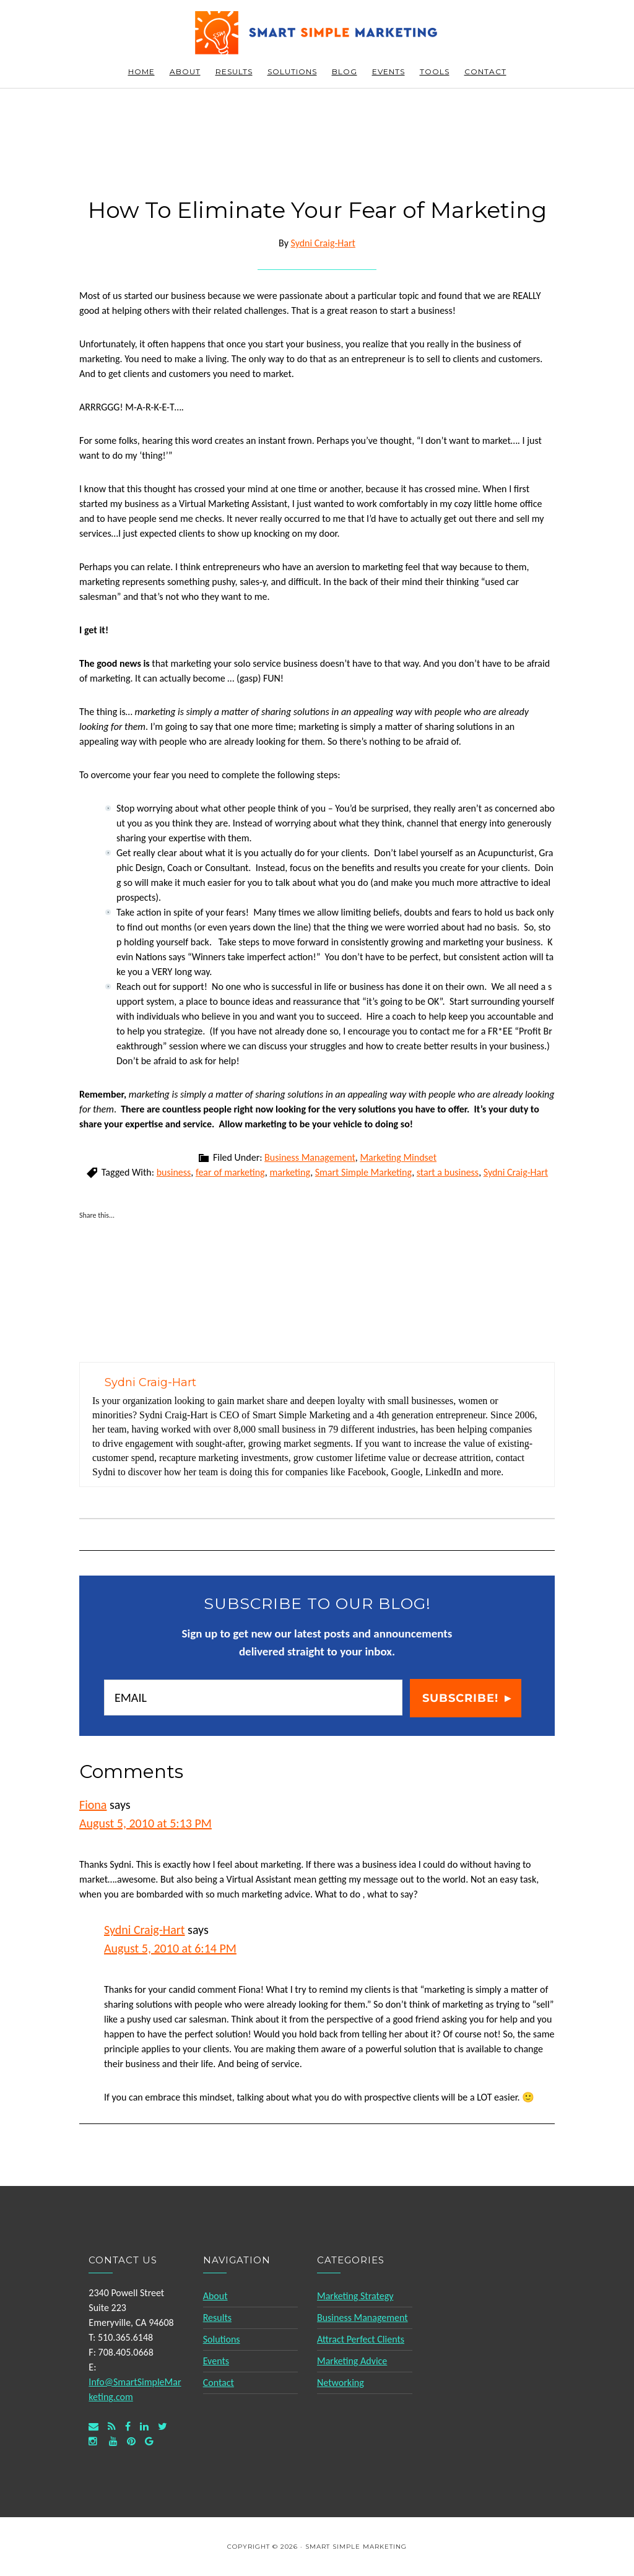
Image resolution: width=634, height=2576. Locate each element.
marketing (289, 1172)
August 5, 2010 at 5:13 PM (145, 1823)
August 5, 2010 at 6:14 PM (170, 1948)
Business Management (309, 1157)
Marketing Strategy (355, 2296)
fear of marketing (230, 1172)
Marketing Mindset (398, 1157)
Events (216, 2361)
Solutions (221, 2339)
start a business (448, 1172)
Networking (340, 2382)
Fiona (92, 1804)
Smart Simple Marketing (317, 32)
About (215, 2296)
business (174, 1172)
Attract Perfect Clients (360, 2339)
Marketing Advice (352, 2361)
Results (217, 2317)
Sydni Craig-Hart (516, 1172)
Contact (218, 2382)
